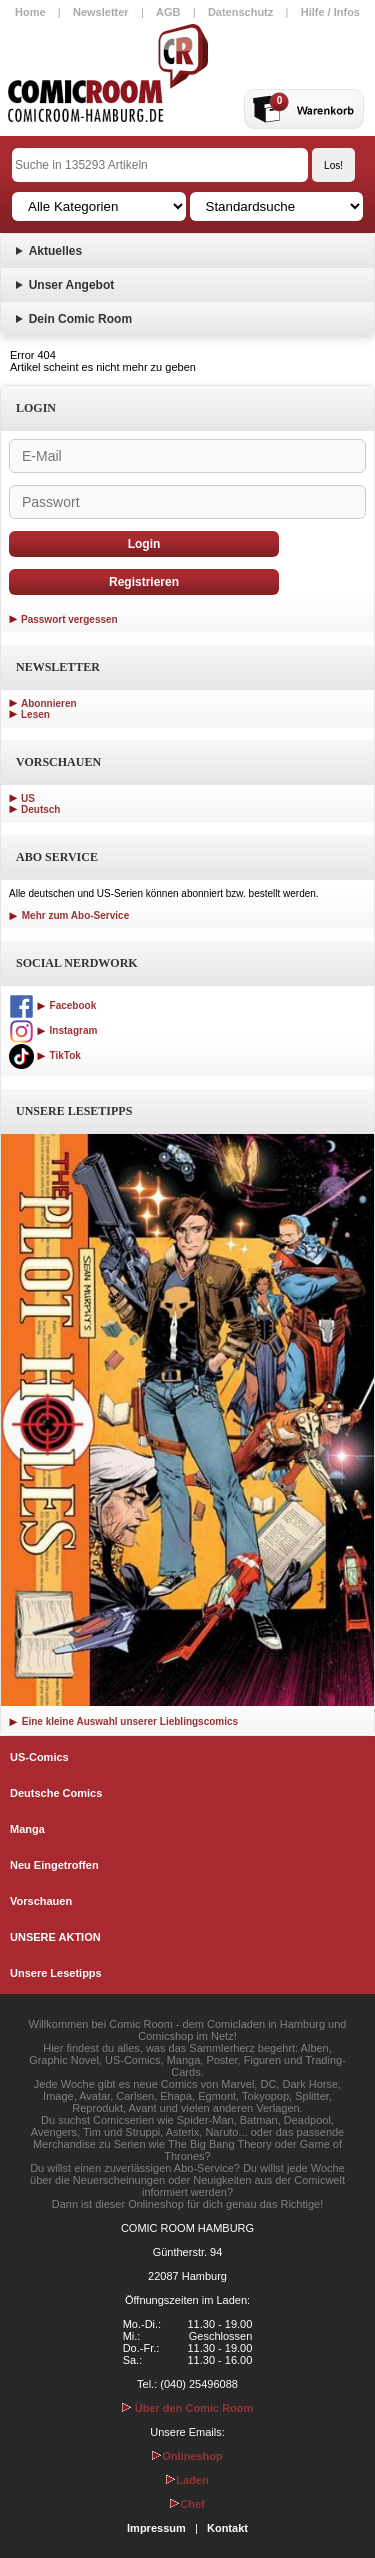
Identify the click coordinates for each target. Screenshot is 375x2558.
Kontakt (227, 2528)
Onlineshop (187, 2456)
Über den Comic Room (188, 2408)
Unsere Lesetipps (56, 1973)
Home (30, 12)
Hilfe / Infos (330, 12)
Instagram (53, 1030)
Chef (187, 2504)
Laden (187, 2480)
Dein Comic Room (80, 319)
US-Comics (39, 1757)
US (28, 798)
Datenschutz (240, 12)
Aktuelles (55, 251)
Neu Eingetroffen (54, 1865)
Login (144, 544)
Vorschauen (41, 1901)
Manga (27, 1829)
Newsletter (101, 12)
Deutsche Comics (56, 1793)
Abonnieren (49, 703)
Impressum (156, 2528)
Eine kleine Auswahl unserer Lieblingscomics (123, 1721)
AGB (168, 12)
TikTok (45, 1055)
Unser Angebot (72, 285)
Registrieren (144, 582)
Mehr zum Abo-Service (69, 915)
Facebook (52, 1005)
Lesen (35, 714)
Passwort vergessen (69, 619)
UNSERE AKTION (55, 1937)
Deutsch (40, 809)
